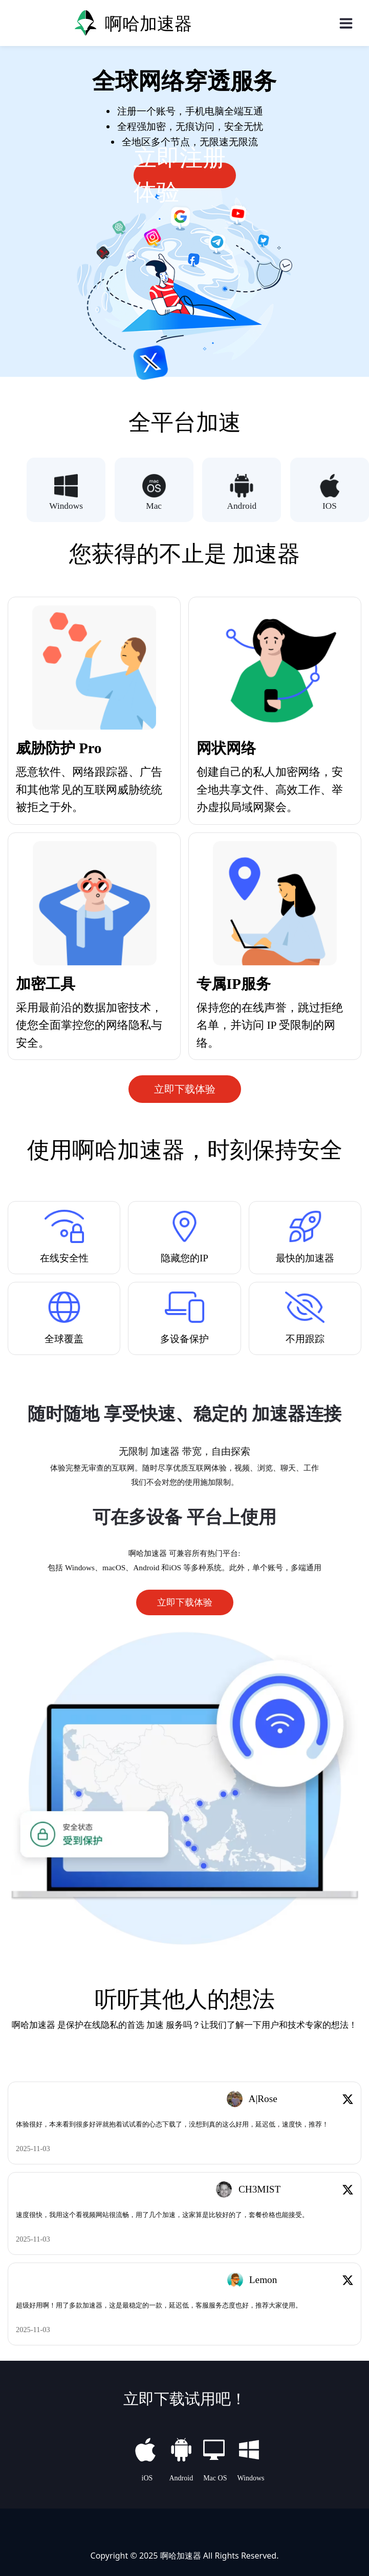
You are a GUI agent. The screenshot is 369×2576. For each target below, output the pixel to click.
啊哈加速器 (180, 2554)
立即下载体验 (184, 1089)
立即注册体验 (180, 175)
